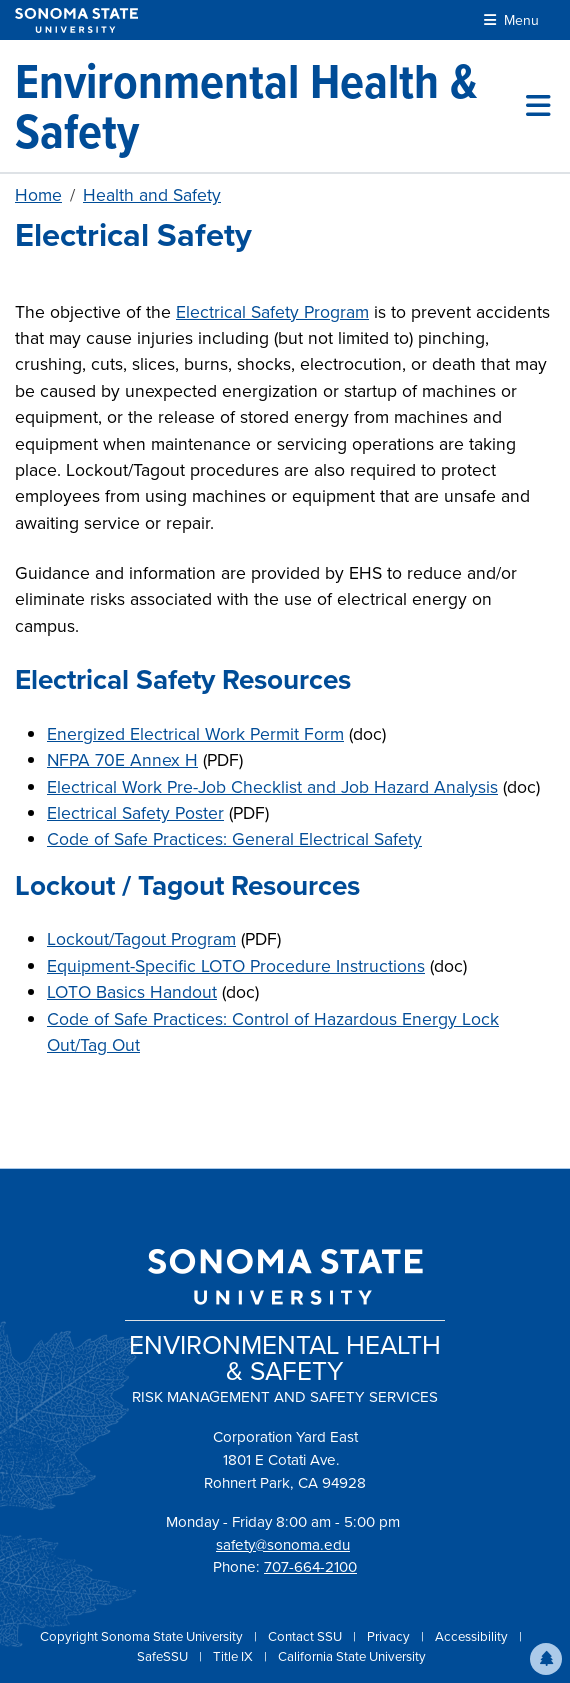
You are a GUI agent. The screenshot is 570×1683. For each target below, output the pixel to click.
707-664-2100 (310, 1567)
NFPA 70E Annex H (122, 760)
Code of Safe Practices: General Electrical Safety (234, 839)
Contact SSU (306, 1636)
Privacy (390, 1636)
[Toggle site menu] (538, 106)
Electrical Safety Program (272, 312)
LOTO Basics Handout (132, 992)
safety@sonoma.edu (283, 1545)
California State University (352, 1656)
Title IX (234, 1656)
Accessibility (473, 1636)
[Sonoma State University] (76, 20)
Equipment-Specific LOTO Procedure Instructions (236, 966)
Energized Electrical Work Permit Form (195, 734)
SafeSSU (164, 1656)
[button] (546, 1659)
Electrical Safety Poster (135, 813)
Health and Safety (152, 195)
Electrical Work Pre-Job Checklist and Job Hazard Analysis (272, 787)
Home (38, 195)
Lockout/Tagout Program (141, 939)
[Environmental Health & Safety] (270, 106)
